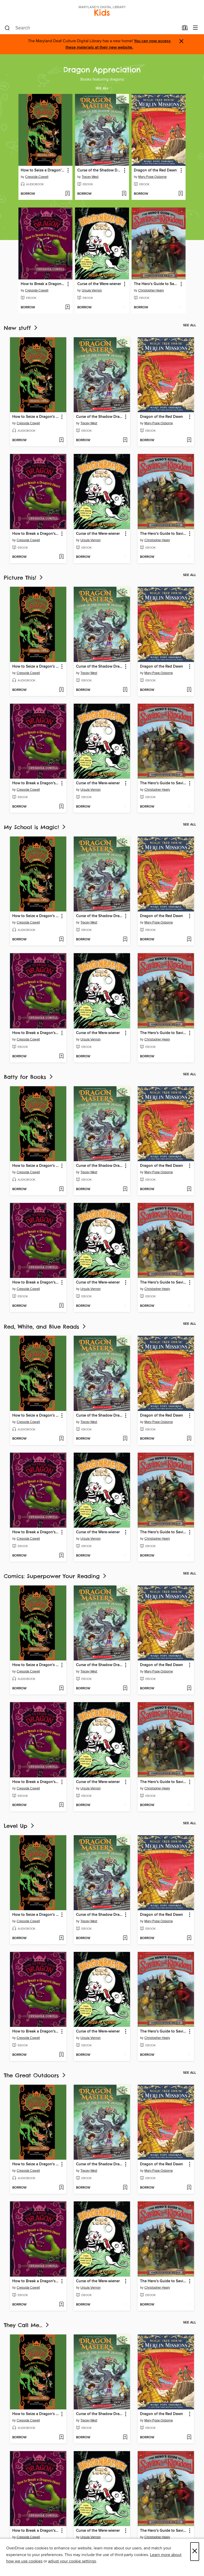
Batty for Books (29, 1076)
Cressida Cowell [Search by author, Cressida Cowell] (36, 177)
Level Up (19, 1825)
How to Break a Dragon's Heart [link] (43, 284)
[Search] (7, 28)
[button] (67, 170)
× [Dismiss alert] (181, 41)
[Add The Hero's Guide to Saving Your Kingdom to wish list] (180, 307)
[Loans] (185, 29)
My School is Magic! (35, 827)
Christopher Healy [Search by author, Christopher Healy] (151, 290)
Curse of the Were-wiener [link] (99, 284)
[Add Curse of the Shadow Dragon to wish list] (124, 194)
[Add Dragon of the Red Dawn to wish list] (180, 194)
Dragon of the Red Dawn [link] (155, 170)
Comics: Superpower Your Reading (55, 1576)
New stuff (21, 327)
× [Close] (194, 2551)
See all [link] (102, 88)
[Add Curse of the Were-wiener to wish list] (124, 307)
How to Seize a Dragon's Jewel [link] (43, 170)
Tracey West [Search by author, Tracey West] (90, 177)
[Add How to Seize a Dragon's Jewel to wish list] (67, 194)
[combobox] (92, 28)
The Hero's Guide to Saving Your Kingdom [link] (156, 284)
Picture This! (24, 577)
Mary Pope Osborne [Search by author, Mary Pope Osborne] (152, 177)
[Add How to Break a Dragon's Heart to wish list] (67, 307)
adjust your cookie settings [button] (72, 2561)
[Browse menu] (195, 28)
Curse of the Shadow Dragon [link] (99, 170)
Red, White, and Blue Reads (45, 1326)
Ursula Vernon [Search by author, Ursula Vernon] (92, 290)
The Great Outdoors (35, 2075)
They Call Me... (27, 2325)
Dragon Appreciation (102, 69)
